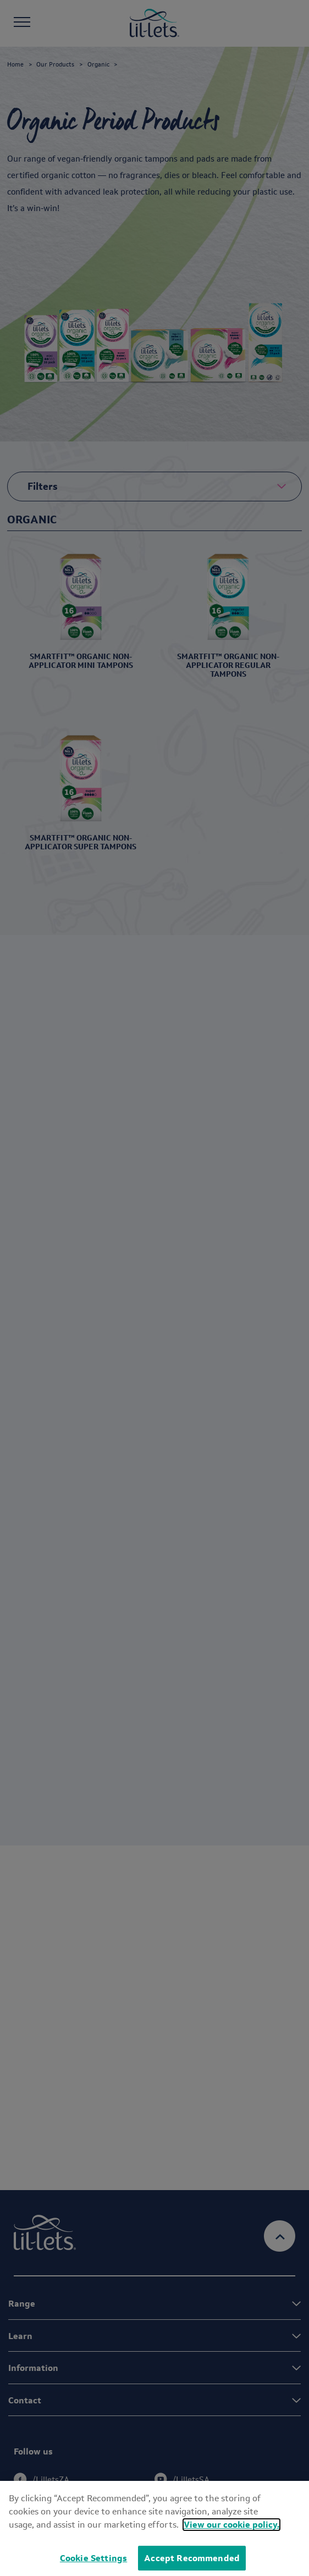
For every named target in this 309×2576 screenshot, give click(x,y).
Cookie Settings (93, 2558)
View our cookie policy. (231, 2524)
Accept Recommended (192, 2558)
